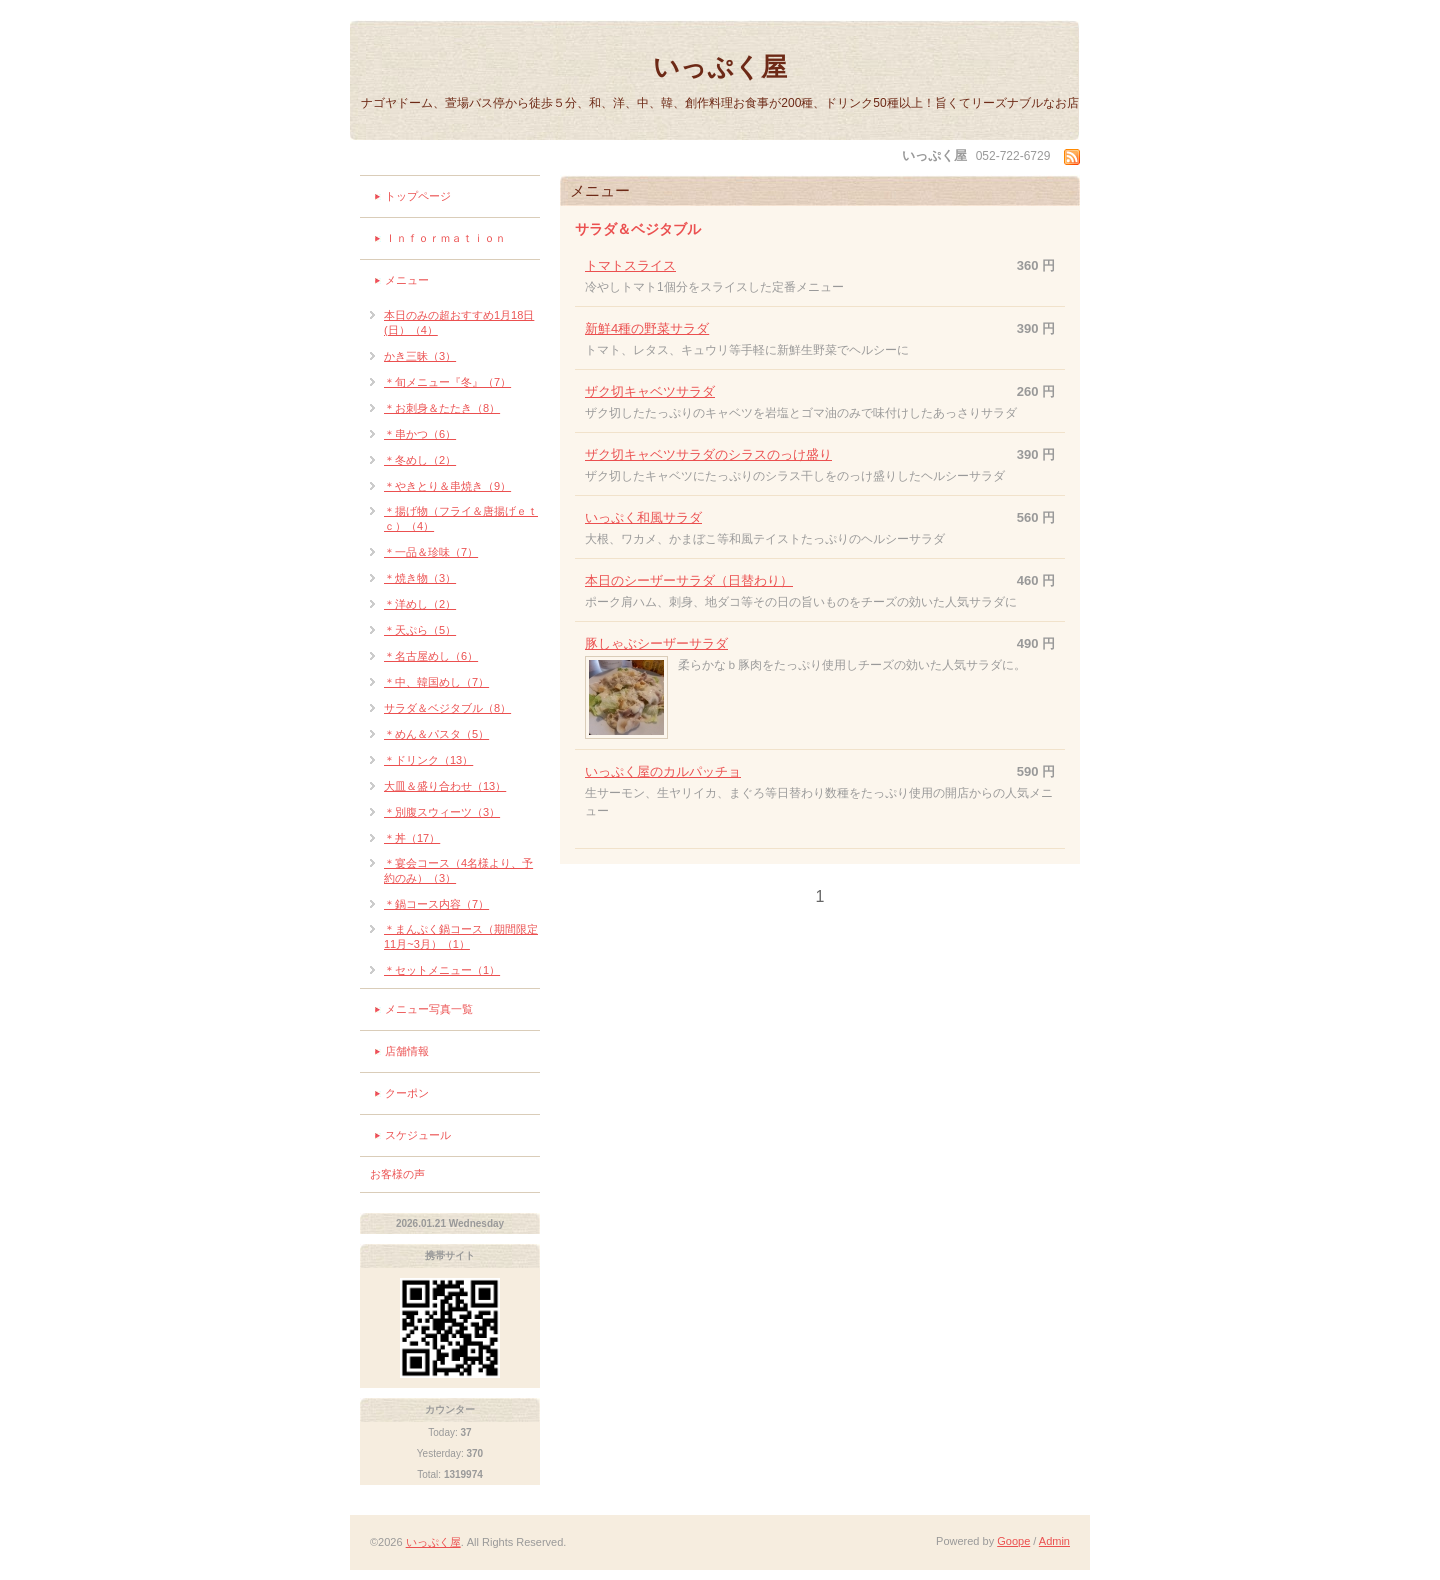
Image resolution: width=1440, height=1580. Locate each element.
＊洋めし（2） (420, 604)
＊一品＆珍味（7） (431, 552)
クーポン (407, 1093)
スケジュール (418, 1135)
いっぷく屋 (720, 67)
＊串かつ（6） (420, 434)
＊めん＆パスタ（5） (436, 734)
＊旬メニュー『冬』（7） (447, 382)
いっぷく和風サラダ (643, 517)
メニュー (407, 280)
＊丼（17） (412, 838)
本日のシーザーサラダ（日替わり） (689, 580)
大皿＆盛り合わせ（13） (445, 786)
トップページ (418, 196)
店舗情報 (407, 1051)
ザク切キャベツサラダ (650, 391)
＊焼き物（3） (420, 578)
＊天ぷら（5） (420, 630)
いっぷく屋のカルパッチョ (663, 771)
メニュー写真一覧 (429, 1009)
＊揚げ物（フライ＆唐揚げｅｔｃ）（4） (461, 518)
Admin (1054, 1541)
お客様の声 (397, 1174)
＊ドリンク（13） (428, 760)
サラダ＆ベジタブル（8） (447, 708)
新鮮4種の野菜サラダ (647, 328)
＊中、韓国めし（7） (436, 682)
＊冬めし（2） (420, 460)
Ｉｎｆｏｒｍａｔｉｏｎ (445, 238)
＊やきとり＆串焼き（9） (447, 486)
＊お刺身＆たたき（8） (442, 408)
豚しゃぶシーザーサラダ (656, 643)
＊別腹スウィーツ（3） (442, 812)
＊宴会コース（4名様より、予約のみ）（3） (458, 870)
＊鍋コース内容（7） (436, 904)
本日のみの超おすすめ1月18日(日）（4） (459, 322)
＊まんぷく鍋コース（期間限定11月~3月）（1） (461, 936)
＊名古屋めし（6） (431, 656)
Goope (1013, 1541)
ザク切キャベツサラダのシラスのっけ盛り (708, 454)
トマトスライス (630, 265)
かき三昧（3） (420, 356)
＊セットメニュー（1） (442, 970)
